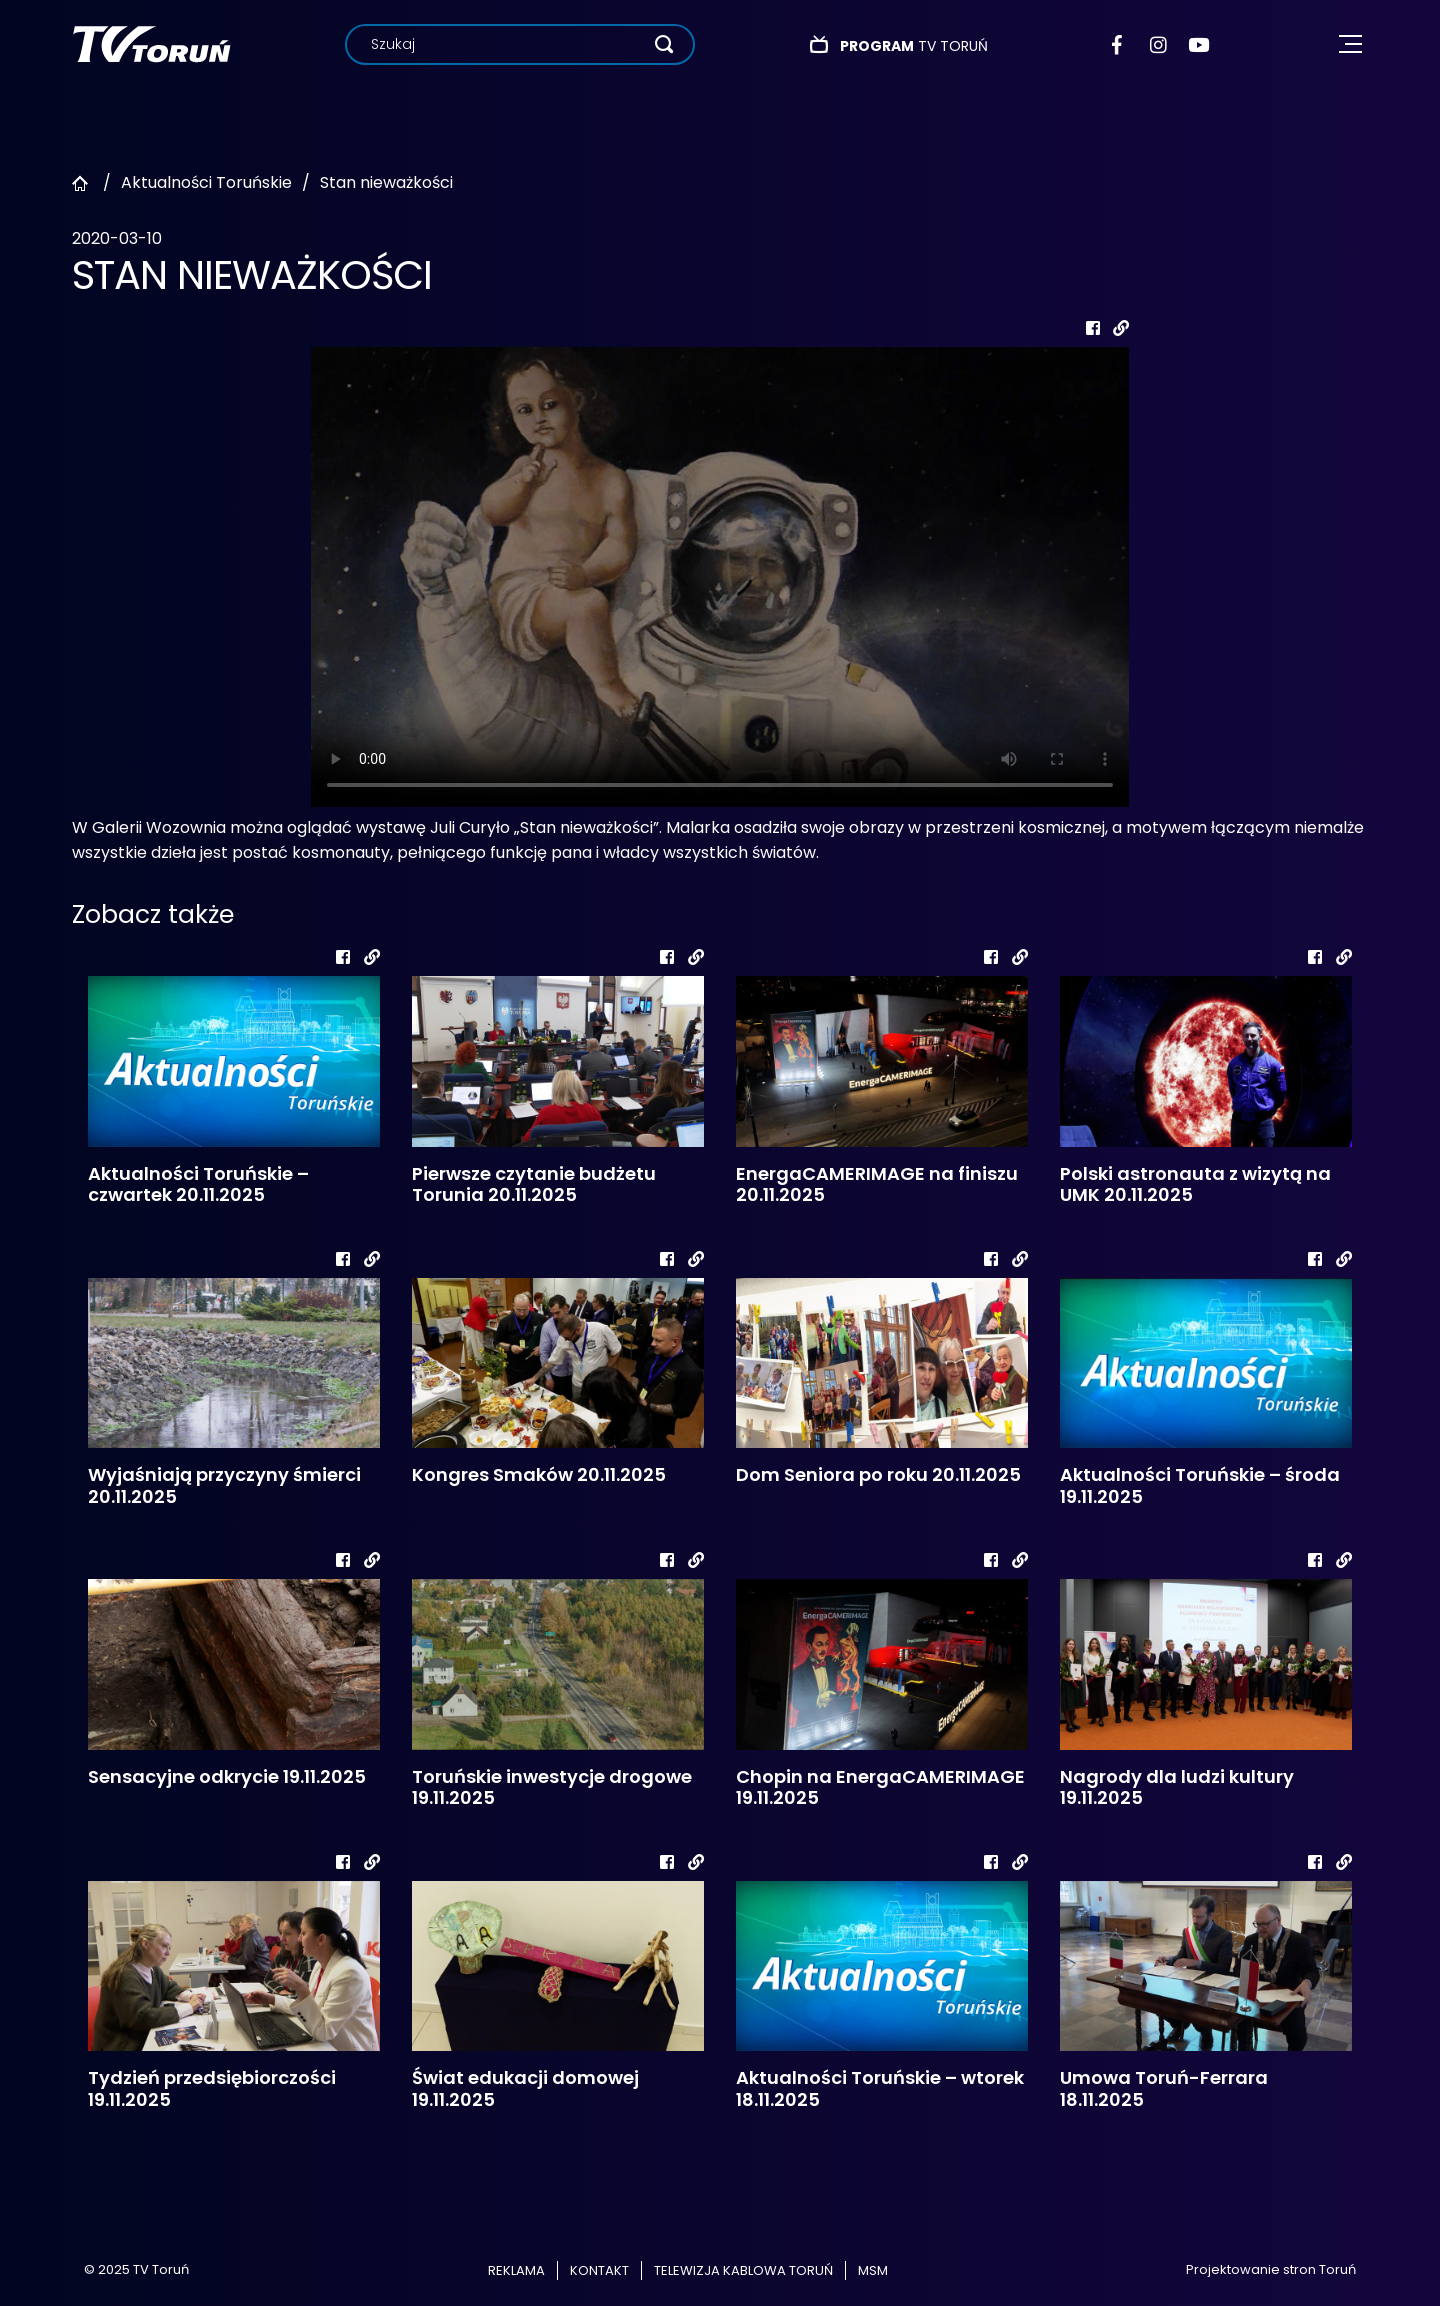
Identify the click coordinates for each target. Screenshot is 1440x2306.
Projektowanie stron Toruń (1271, 2269)
